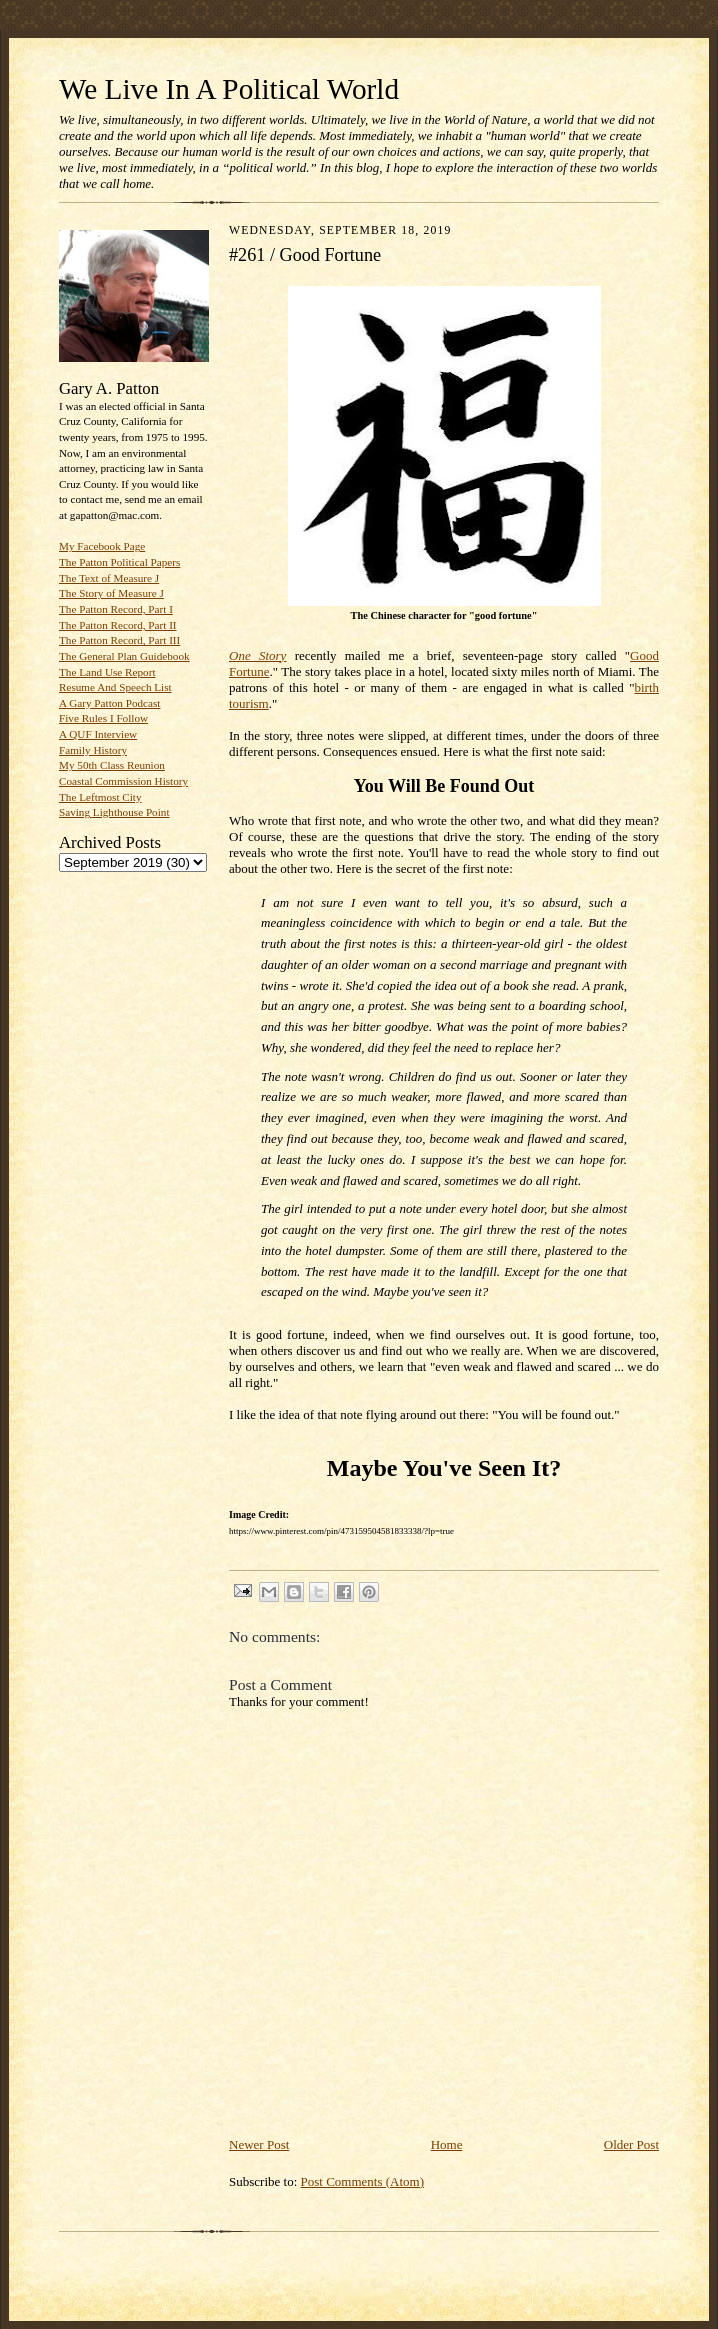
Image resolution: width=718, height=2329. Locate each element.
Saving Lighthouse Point (114, 812)
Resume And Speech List (115, 687)
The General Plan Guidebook (124, 656)
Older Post (631, 2144)
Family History (93, 750)
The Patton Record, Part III (119, 640)
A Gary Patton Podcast (109, 703)
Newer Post (259, 2144)
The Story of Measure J (111, 593)
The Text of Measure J (109, 578)
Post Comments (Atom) (363, 2181)
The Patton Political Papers (119, 562)
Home (447, 2144)
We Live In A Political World (229, 89)
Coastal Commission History (123, 781)
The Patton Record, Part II (118, 625)
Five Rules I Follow (103, 718)
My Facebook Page (102, 546)
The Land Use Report (107, 672)
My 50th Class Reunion (112, 765)
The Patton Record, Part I (116, 609)
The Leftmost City (100, 797)
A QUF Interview (98, 734)
